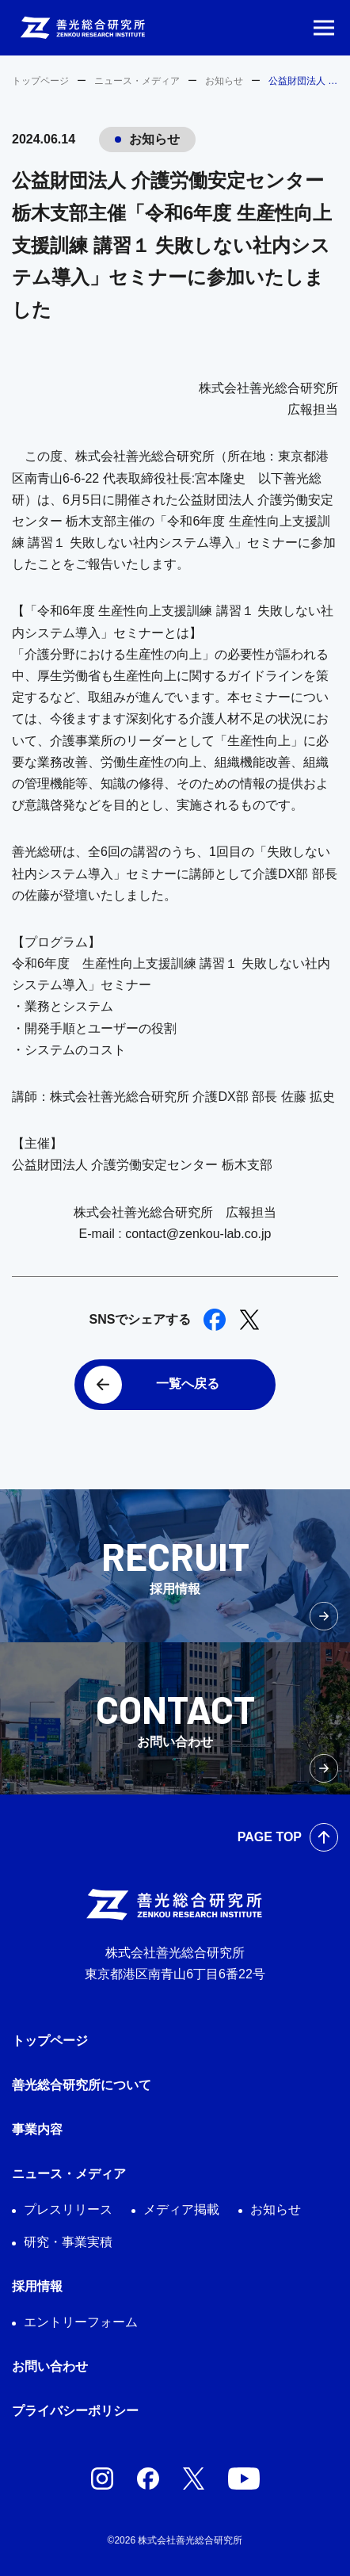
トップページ (40, 80)
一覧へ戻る (187, 1383)
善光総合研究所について (81, 2085)
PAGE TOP (270, 1837)
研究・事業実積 (68, 2242)
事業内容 (37, 2129)
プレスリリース (68, 2209)
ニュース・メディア (137, 80)
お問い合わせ (50, 2366)
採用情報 (37, 2286)
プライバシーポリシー (75, 2410)
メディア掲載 (181, 2209)
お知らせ (224, 80)
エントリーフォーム (81, 2322)
